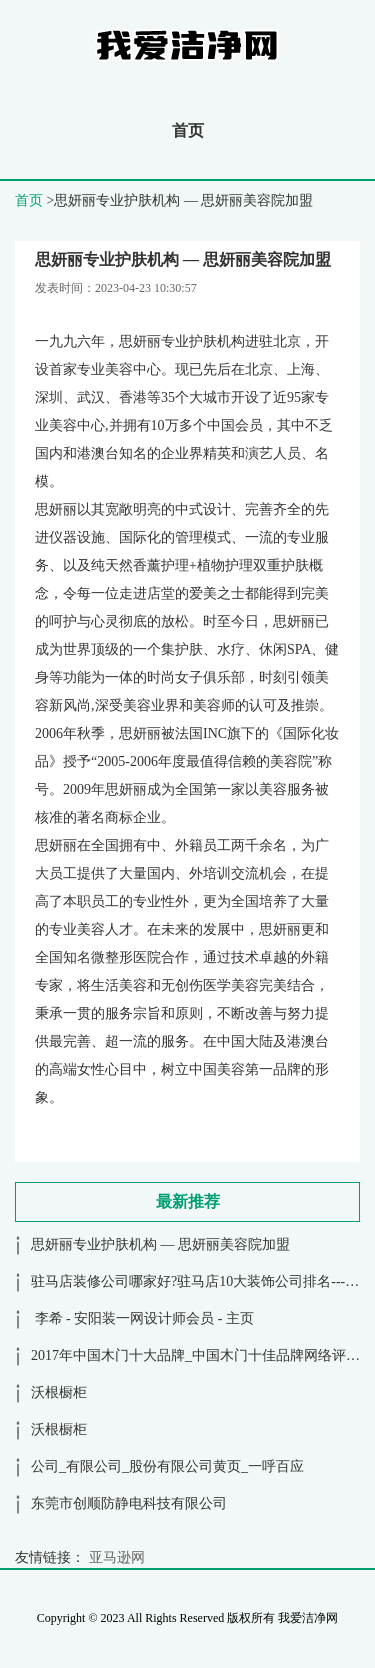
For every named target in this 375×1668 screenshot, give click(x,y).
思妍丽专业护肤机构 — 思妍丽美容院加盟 (160, 1244)
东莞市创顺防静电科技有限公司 (129, 1503)
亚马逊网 (117, 1557)
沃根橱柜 (59, 1392)
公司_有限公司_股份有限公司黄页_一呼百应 (167, 1466)
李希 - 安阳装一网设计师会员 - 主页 (142, 1318)
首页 (188, 130)
